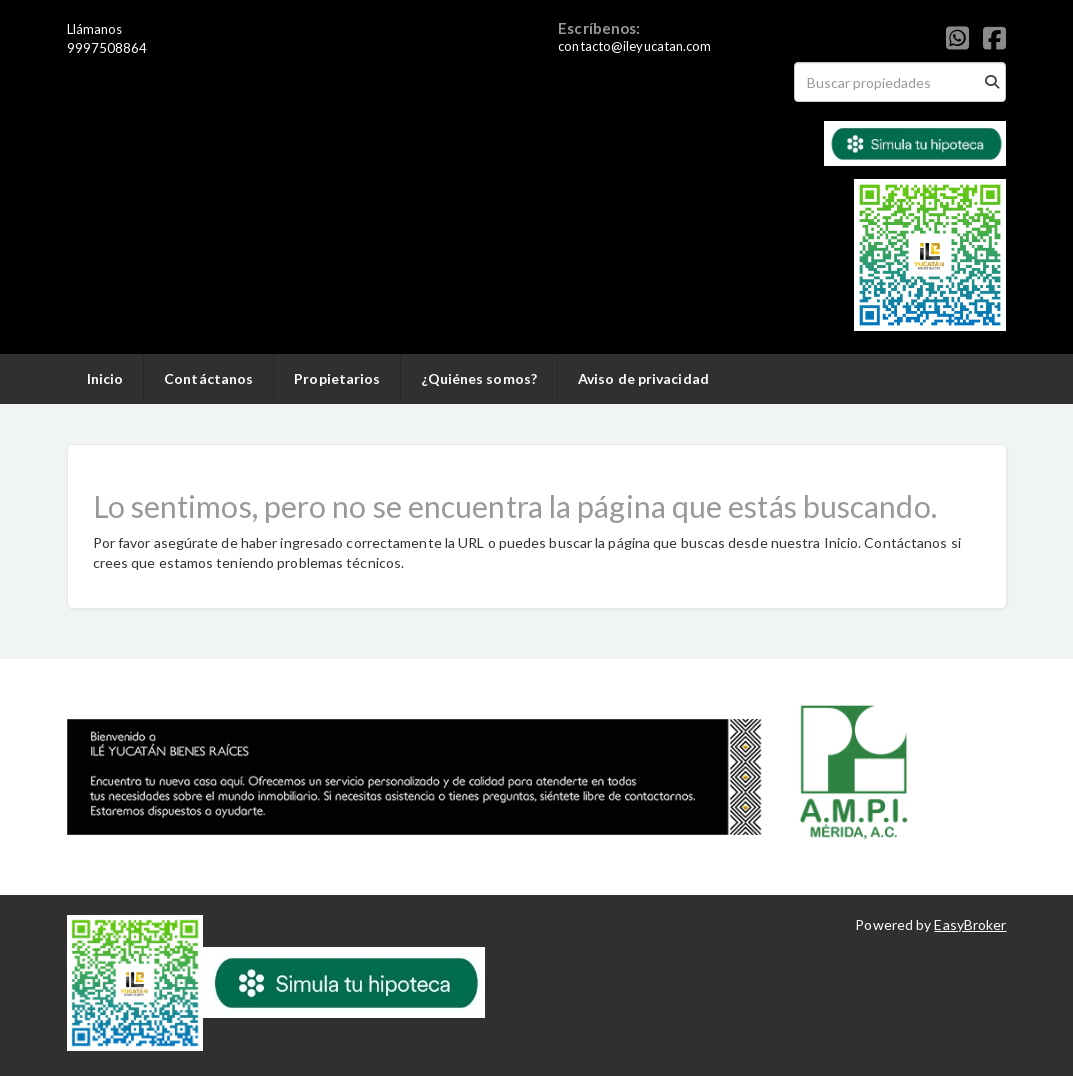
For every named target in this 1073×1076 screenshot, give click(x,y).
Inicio (105, 378)
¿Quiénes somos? (479, 378)
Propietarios (337, 378)
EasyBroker (970, 924)
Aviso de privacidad (643, 378)
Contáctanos (208, 378)
